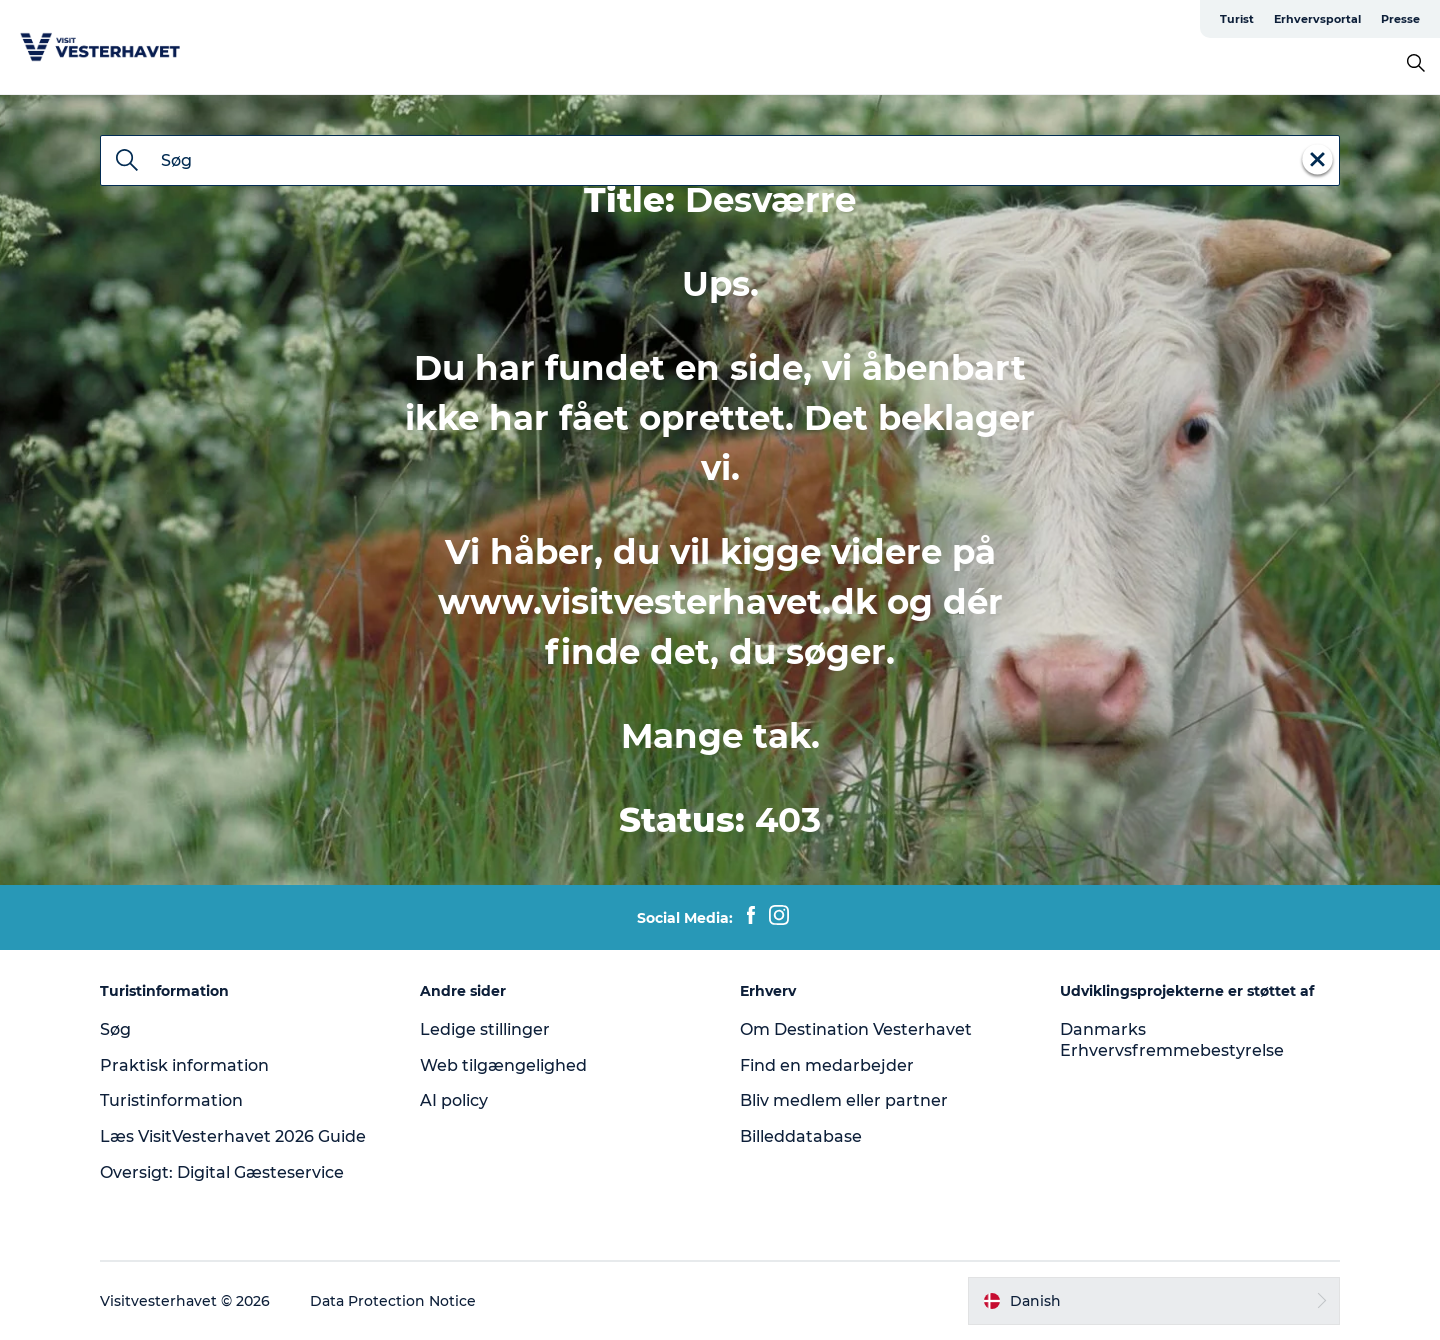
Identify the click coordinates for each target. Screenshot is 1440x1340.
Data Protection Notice (393, 1301)
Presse (1400, 19)
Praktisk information (184, 1065)
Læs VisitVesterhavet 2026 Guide (233, 1136)
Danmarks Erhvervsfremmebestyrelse (1172, 1040)
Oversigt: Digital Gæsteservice (222, 1172)
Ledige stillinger (485, 1029)
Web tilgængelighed (503, 1065)
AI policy (454, 1100)
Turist (1237, 19)
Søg (115, 1029)
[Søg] (127, 162)
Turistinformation (171, 1100)
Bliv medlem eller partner (844, 1100)
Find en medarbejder (827, 1065)
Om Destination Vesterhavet (856, 1029)
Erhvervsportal (1317, 19)
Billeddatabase (801, 1136)
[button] (1154, 1301)
